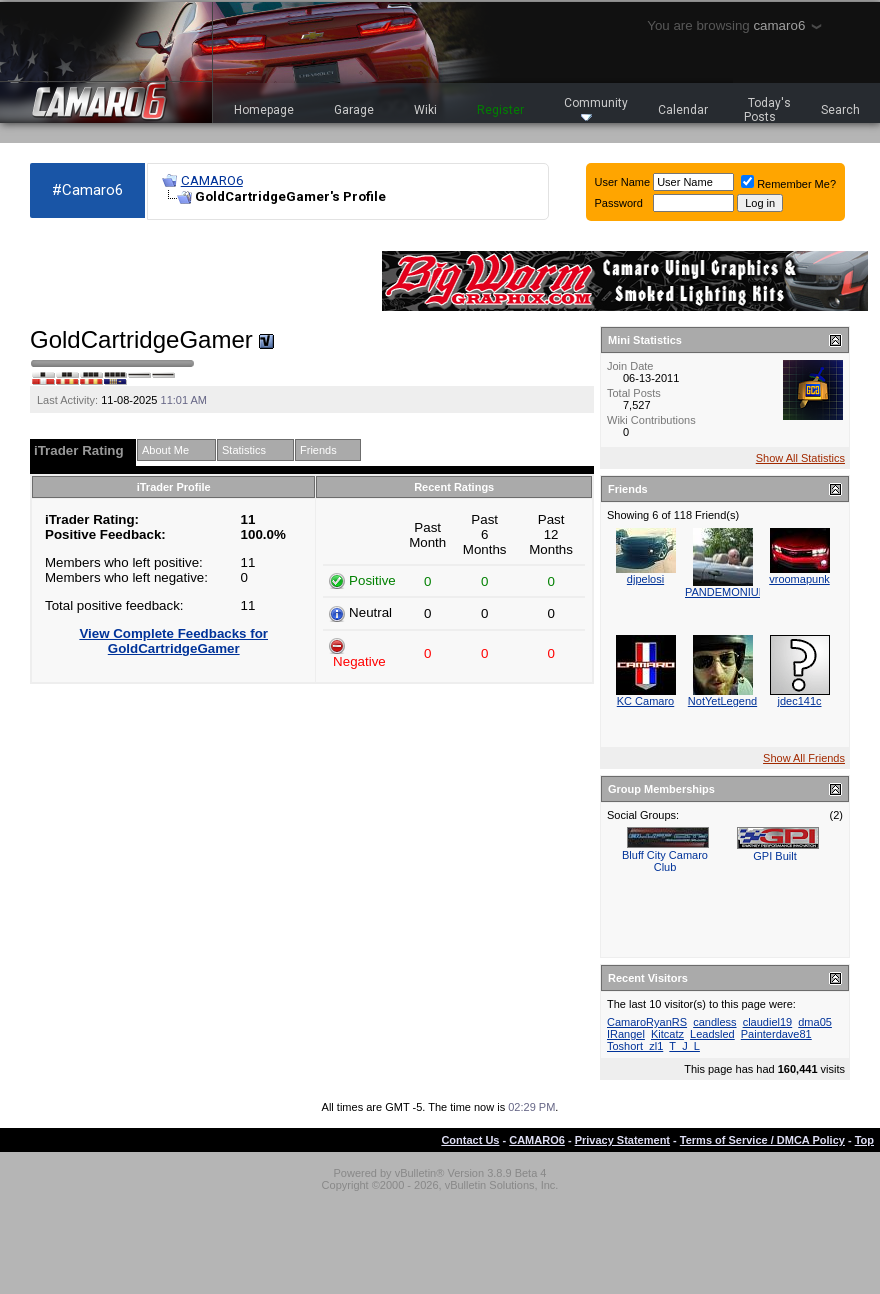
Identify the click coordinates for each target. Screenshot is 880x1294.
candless (714, 1022)
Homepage (264, 110)
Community (596, 108)
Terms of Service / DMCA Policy (762, 1140)
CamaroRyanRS (647, 1022)
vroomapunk (799, 579)
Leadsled (712, 1034)
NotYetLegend (722, 701)
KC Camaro (645, 701)
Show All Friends (804, 758)
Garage (354, 110)
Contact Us (470, 1140)
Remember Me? (788, 184)
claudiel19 (768, 1022)
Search (840, 110)
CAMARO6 (212, 180)
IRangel (626, 1034)
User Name (623, 182)
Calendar (683, 110)
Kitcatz (667, 1034)
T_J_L (684, 1046)
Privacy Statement (622, 1140)
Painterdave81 (776, 1034)
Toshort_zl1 (635, 1046)
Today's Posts (768, 110)
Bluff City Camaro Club (665, 861)
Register (500, 110)
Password (619, 203)
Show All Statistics (800, 458)
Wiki (425, 110)
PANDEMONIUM (726, 592)
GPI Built (774, 856)
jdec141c (799, 701)
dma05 (815, 1022)
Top (864, 1140)
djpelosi (645, 579)
